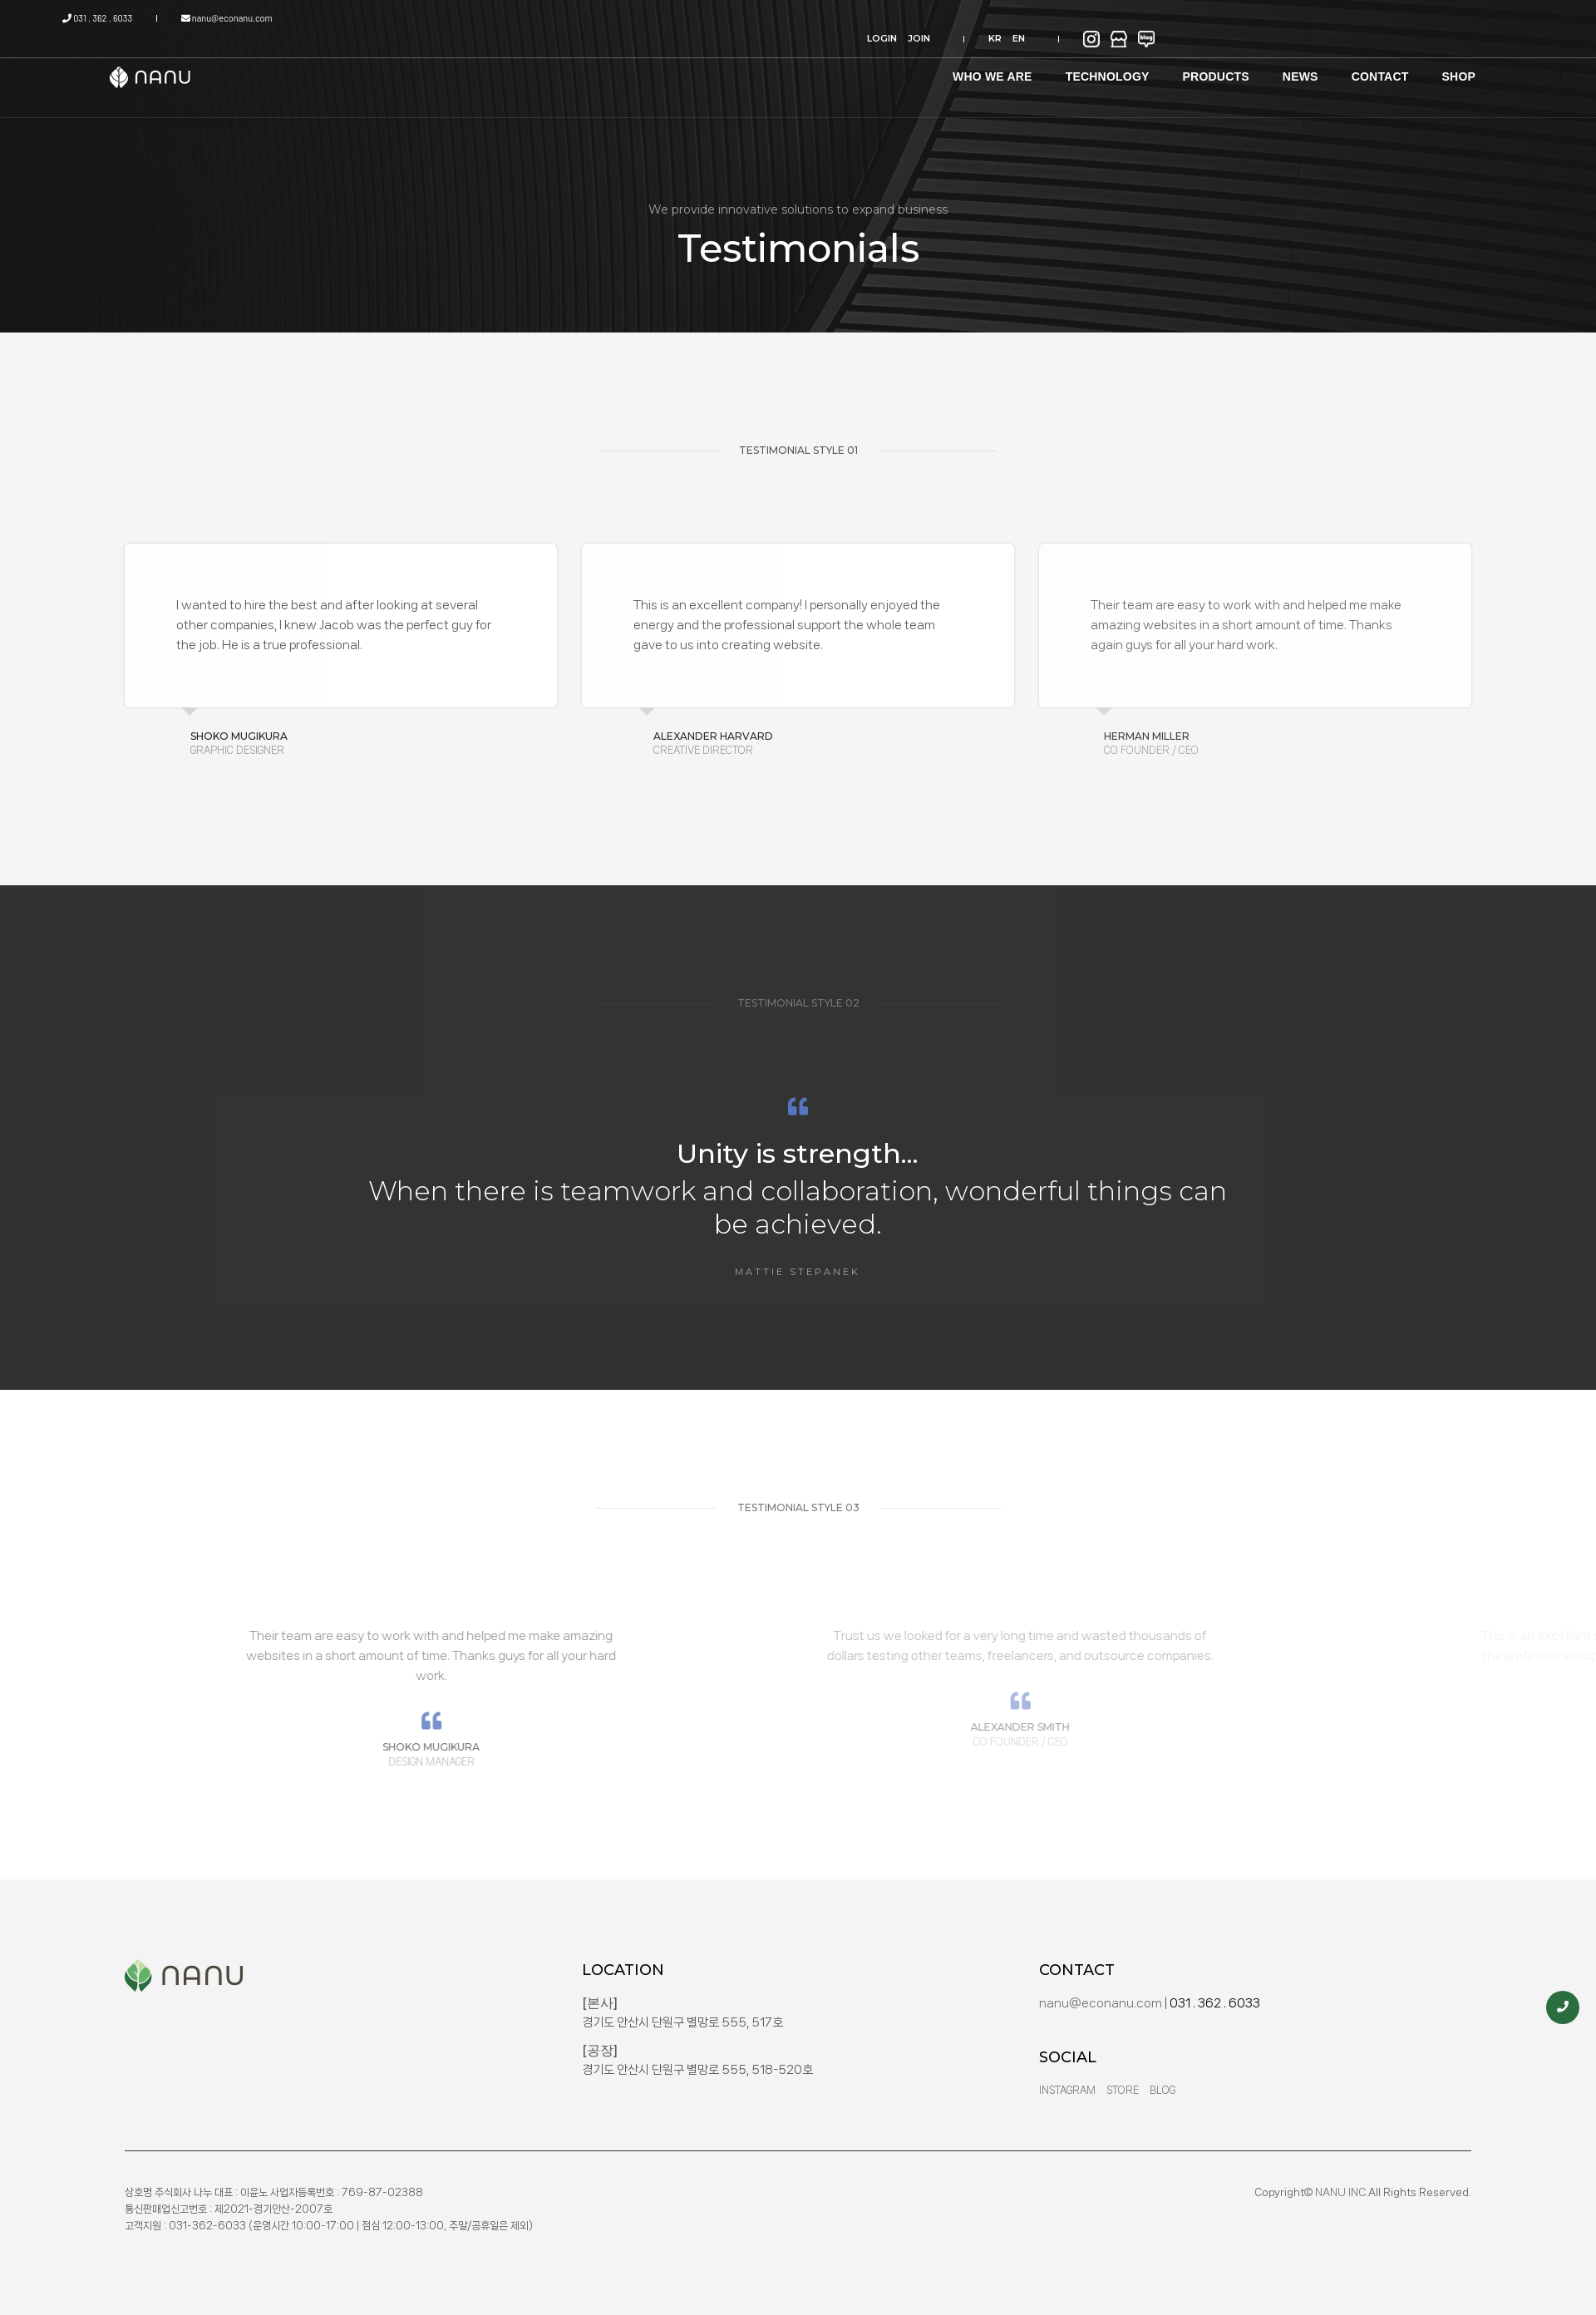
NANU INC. (1341, 2192)
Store (1122, 2091)
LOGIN (1225, 18)
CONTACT (1318, 65)
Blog (1162, 2091)
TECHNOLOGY (1045, 65)
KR (1321, 18)
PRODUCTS (1154, 65)
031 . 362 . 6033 (160, 17)
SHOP (1396, 65)
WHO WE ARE (930, 65)
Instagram (1067, 2091)
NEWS (1238, 65)
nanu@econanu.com (271, 17)
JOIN (1262, 18)
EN (1344, 18)
